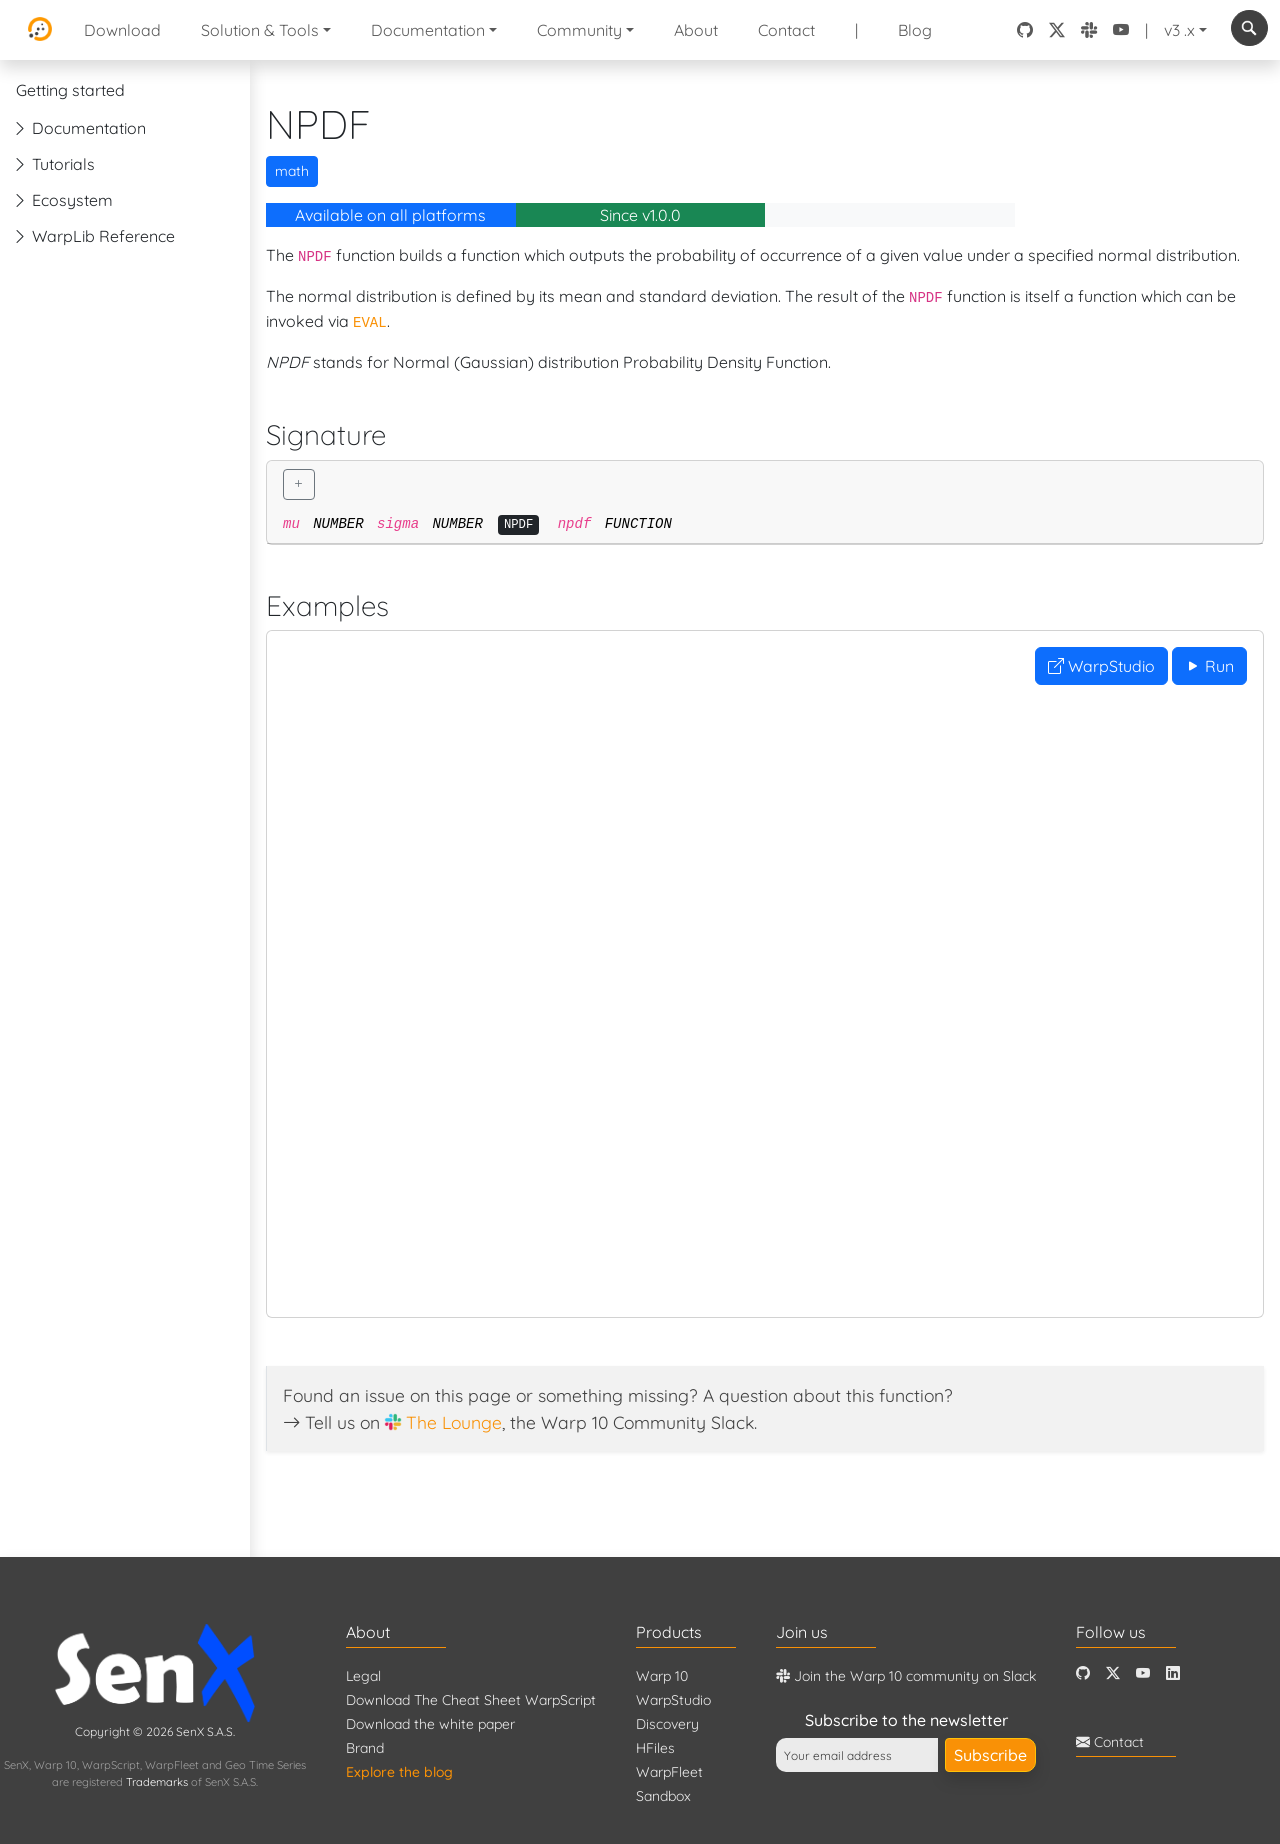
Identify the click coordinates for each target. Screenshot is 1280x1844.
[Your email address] (857, 1755)
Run (1209, 666)
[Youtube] (1143, 1673)
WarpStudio (1101, 666)
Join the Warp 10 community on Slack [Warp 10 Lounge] (906, 1676)
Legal (363, 1676)
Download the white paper (430, 1724)
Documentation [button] (428, 30)
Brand (365, 1748)
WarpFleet (669, 1772)
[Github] (1083, 1673)
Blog (915, 30)
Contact (786, 30)
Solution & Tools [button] (260, 30)
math (292, 171)
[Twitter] (1113, 1673)
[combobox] (1249, 28)
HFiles (655, 1748)
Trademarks (157, 1782)
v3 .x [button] (1179, 30)
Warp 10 (662, 1676)
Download (122, 30)
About (696, 30)
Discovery (667, 1724)
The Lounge (454, 1422)
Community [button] (579, 30)
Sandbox (663, 1796)
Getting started (70, 90)
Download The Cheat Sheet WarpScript (471, 1700)
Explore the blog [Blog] (399, 1772)
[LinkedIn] (1173, 1673)
